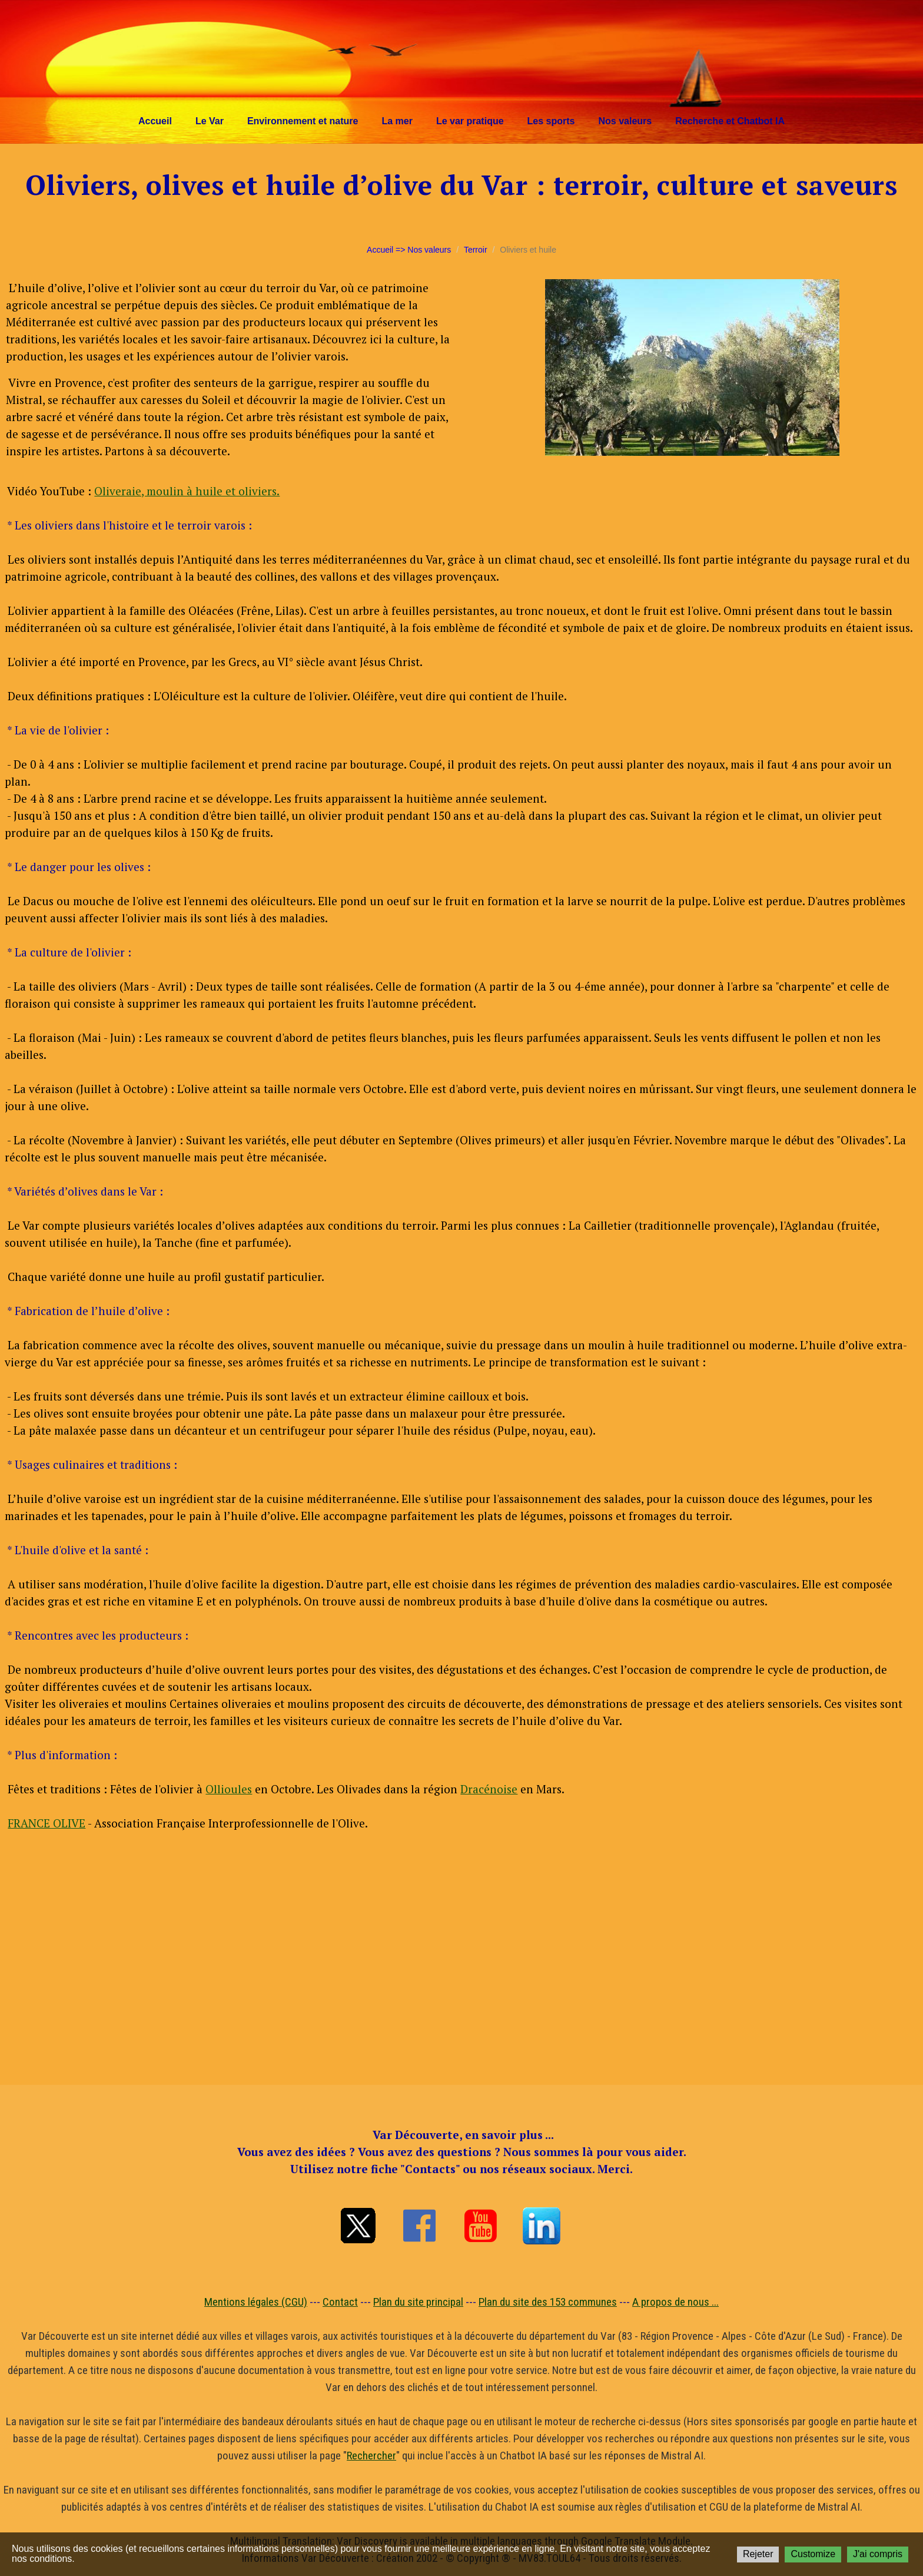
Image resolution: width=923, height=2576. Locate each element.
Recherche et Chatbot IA (730, 121)
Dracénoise (488, 1789)
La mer (396, 121)
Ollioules (228, 1789)
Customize (813, 2554)
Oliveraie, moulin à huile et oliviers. (187, 491)
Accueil (155, 121)
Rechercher (371, 2455)
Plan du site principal (418, 2302)
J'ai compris (877, 2554)
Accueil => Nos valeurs (409, 249)
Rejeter (758, 2554)
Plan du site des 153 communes (548, 2302)
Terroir (475, 249)
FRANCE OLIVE (46, 1823)
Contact (340, 2302)
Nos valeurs (625, 121)
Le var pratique (470, 121)
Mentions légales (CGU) (255, 2302)
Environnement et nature (302, 121)
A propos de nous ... (675, 2302)
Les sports (551, 121)
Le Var (209, 121)
